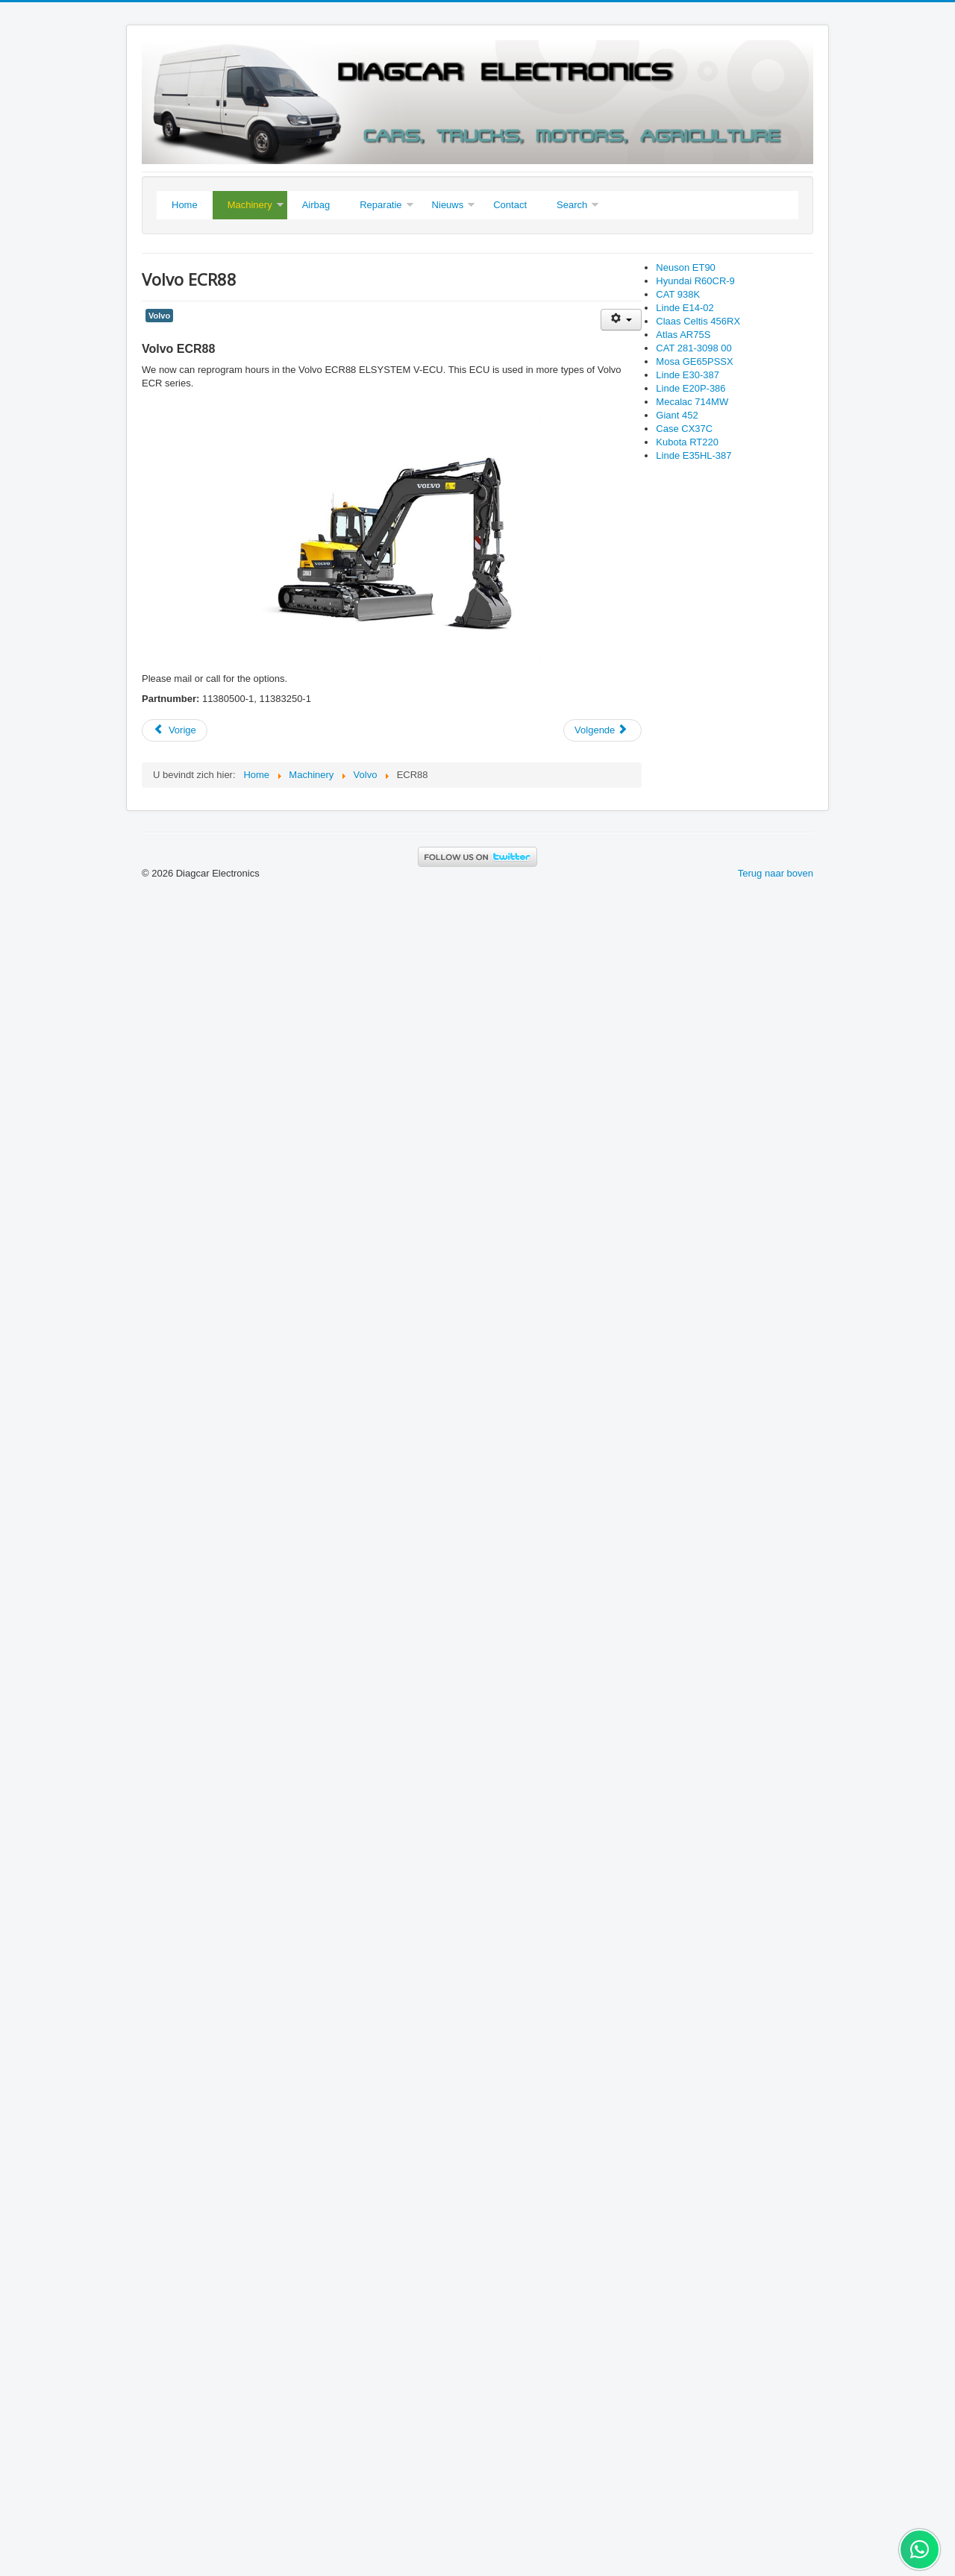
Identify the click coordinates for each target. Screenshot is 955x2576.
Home (185, 204)
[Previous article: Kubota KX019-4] (174, 730)
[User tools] (621, 319)
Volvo (159, 315)
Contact (510, 204)
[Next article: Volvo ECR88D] (602, 730)
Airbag (316, 204)
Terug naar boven (775, 873)
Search (572, 204)
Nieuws (448, 204)
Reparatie (380, 204)
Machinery (250, 204)
